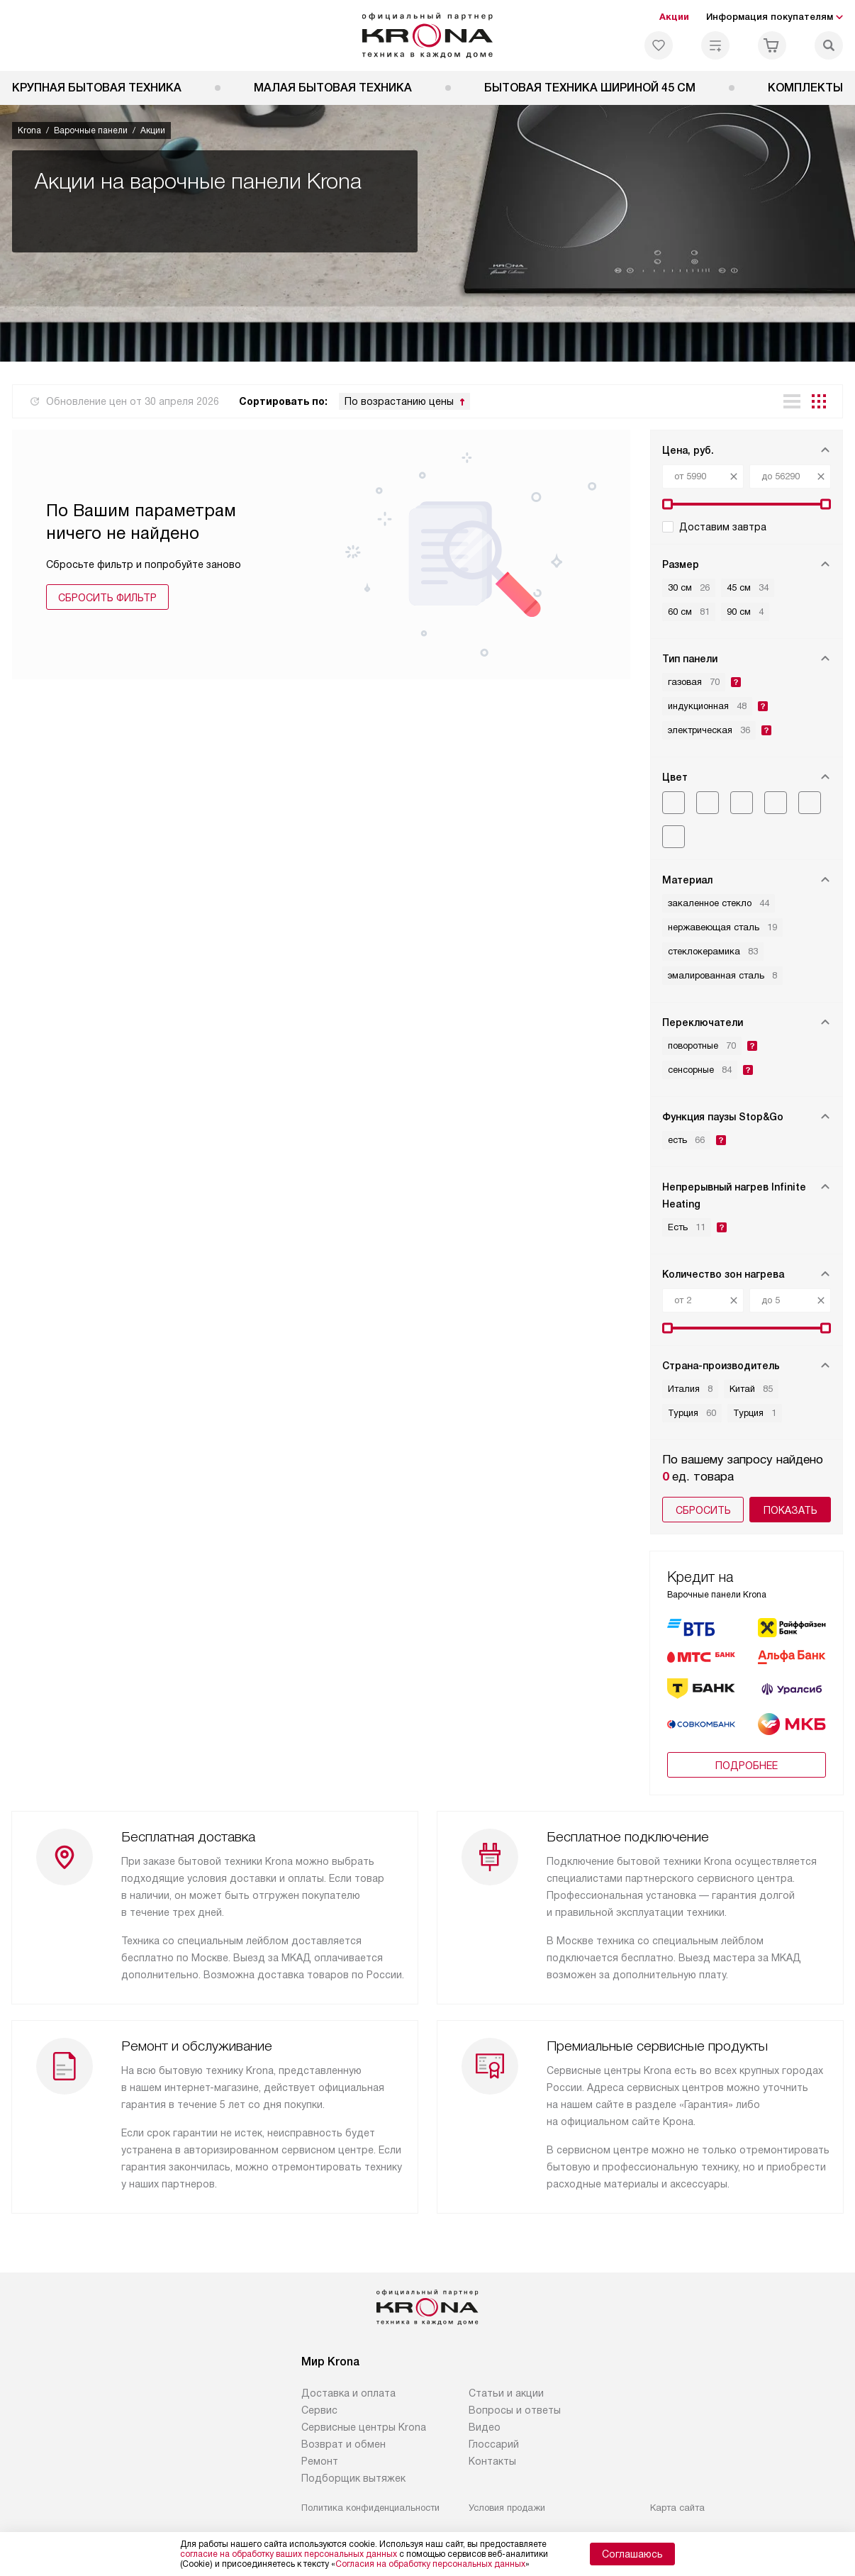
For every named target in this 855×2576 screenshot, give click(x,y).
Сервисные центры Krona (363, 2427)
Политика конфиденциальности (370, 2507)
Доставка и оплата (348, 2393)
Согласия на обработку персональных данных (430, 2564)
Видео (485, 2427)
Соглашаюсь (632, 2554)
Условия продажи (507, 2507)
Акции (674, 16)
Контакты (492, 2461)
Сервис (319, 2410)
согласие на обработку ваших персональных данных (288, 2554)
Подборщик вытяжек (353, 2478)
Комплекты (805, 88)
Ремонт (319, 2461)
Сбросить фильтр (107, 597)
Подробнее (746, 1765)
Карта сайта (677, 2507)
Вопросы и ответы (515, 2410)
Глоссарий (494, 2444)
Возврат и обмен (343, 2444)
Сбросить (703, 1510)
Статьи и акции (506, 2393)
